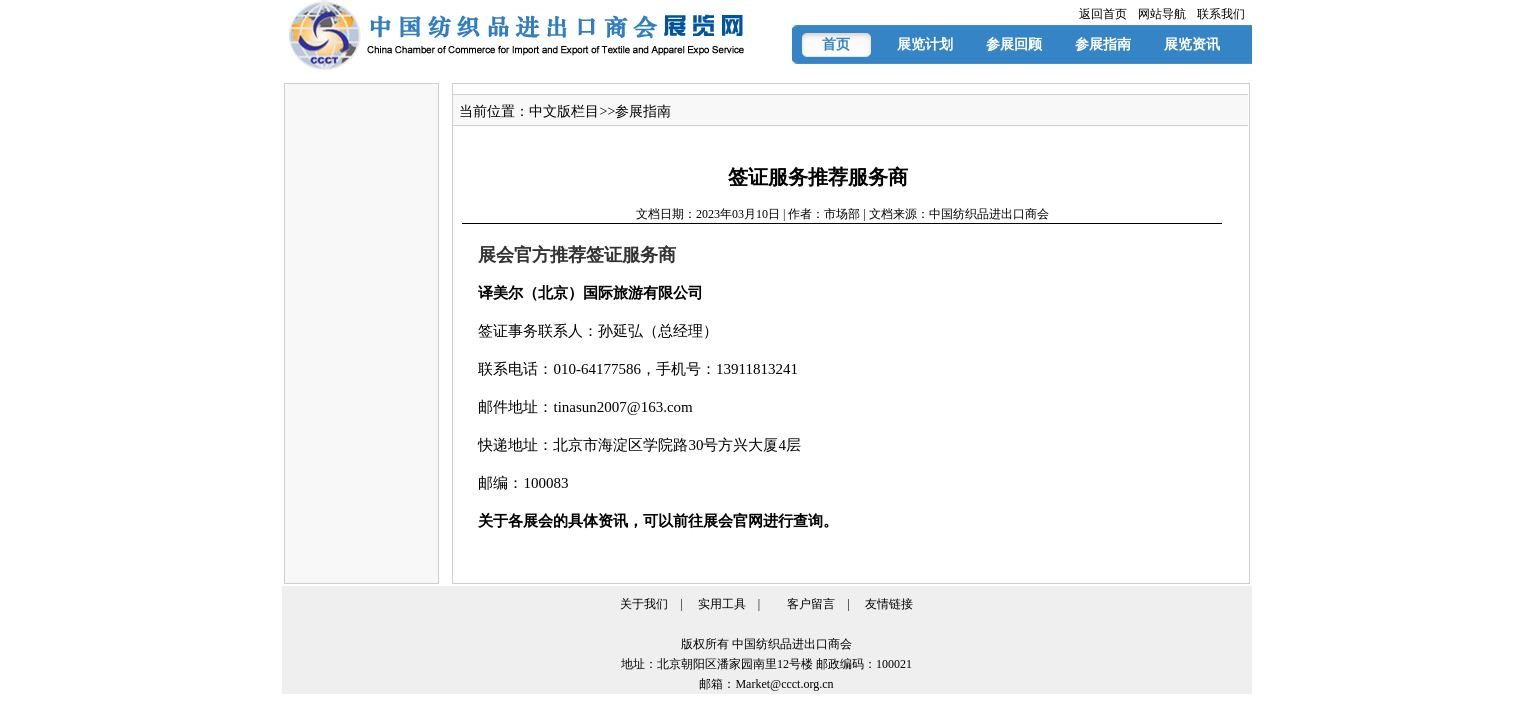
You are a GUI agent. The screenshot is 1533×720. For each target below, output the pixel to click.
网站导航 (1162, 14)
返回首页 (1103, 14)
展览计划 (925, 44)
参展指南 (1103, 44)
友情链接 (889, 604)
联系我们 (1221, 14)
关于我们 (644, 604)
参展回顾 (1014, 44)
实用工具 (722, 604)
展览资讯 (1192, 44)
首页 (836, 44)
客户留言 (811, 604)
